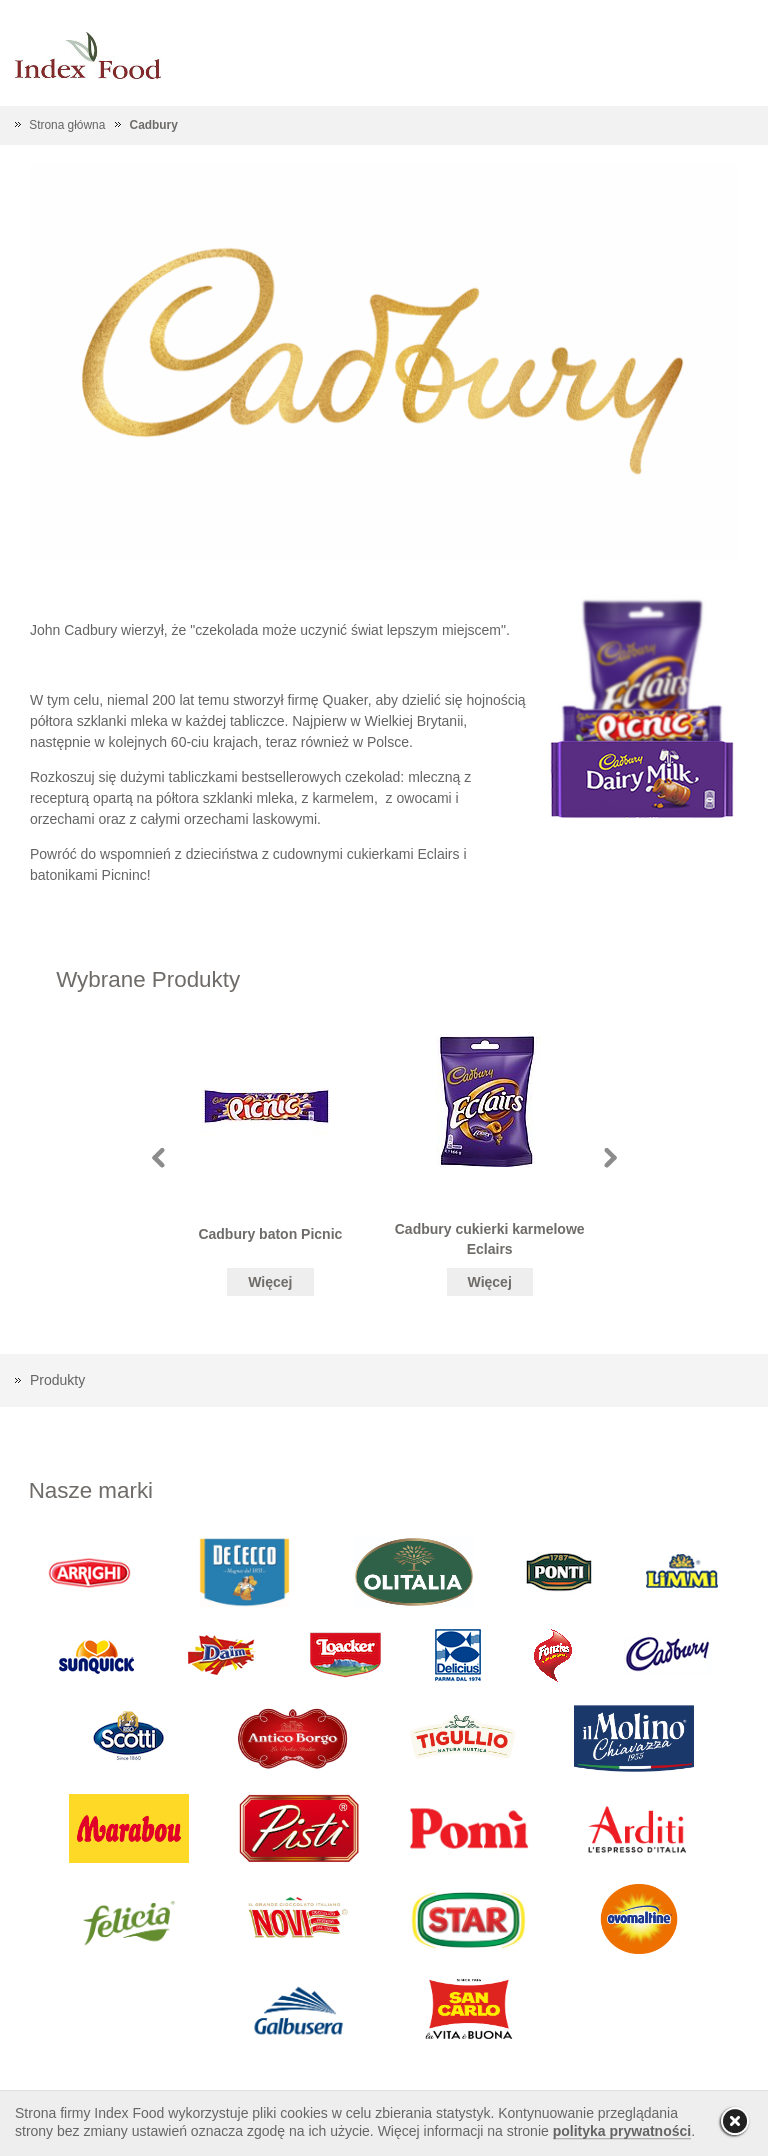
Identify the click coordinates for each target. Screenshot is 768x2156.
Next (610, 1157)
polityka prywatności (622, 2131)
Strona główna (67, 125)
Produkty (57, 1380)
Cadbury (154, 125)
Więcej (270, 1282)
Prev (158, 1157)
